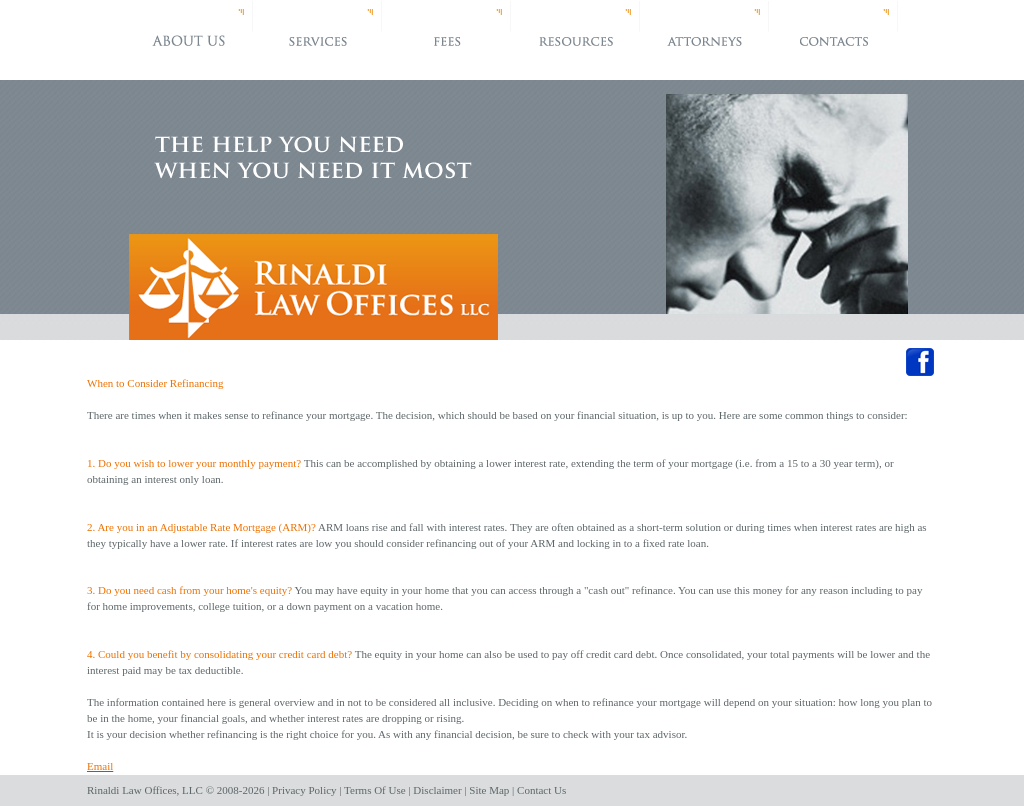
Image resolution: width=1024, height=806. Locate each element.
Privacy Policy (304, 790)
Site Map (489, 790)
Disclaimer (437, 790)
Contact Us (541, 790)
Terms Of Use (375, 790)
